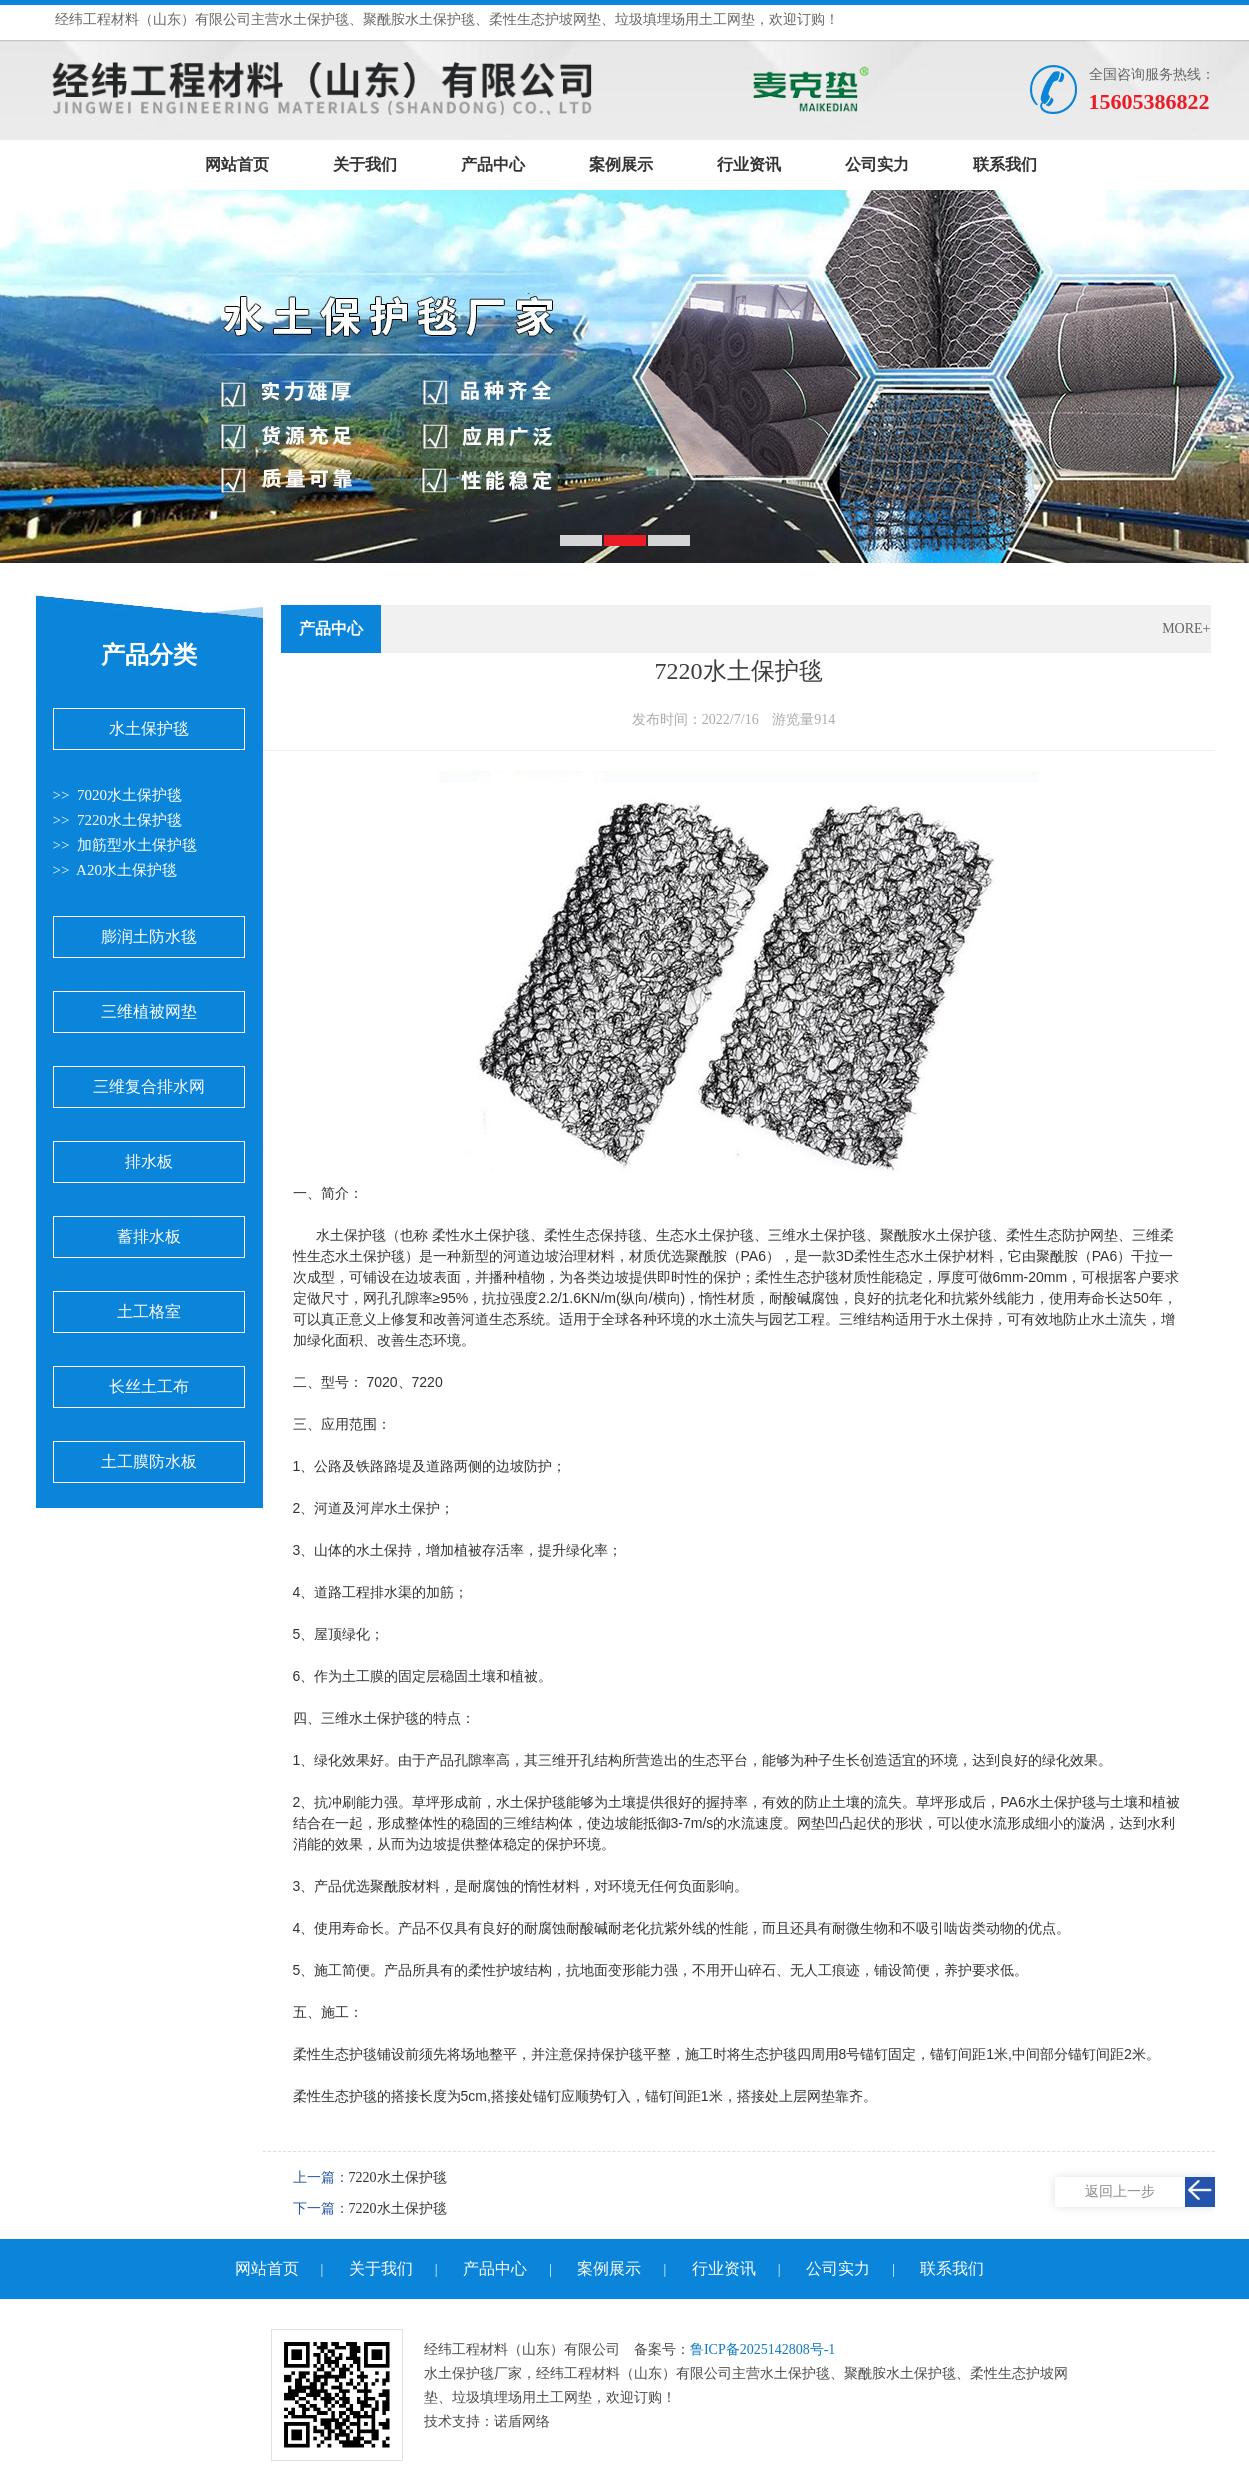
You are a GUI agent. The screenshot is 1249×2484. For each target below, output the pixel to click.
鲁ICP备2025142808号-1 (762, 2349)
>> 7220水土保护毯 (117, 820)
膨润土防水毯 (149, 936)
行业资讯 (749, 164)
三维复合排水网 (149, 1086)
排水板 (149, 1161)
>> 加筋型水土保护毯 (125, 845)
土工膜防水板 (149, 1461)
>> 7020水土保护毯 (117, 795)
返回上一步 (1120, 2191)
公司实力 (877, 164)
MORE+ (1186, 628)
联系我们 (1005, 164)
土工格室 (149, 1311)
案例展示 (621, 164)
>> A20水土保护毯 (115, 870)
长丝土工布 (149, 1386)
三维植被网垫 (149, 1011)
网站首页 (237, 164)
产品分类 (149, 655)
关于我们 (365, 164)
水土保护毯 (149, 728)
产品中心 (493, 164)
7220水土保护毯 (398, 2177)
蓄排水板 (149, 1236)
